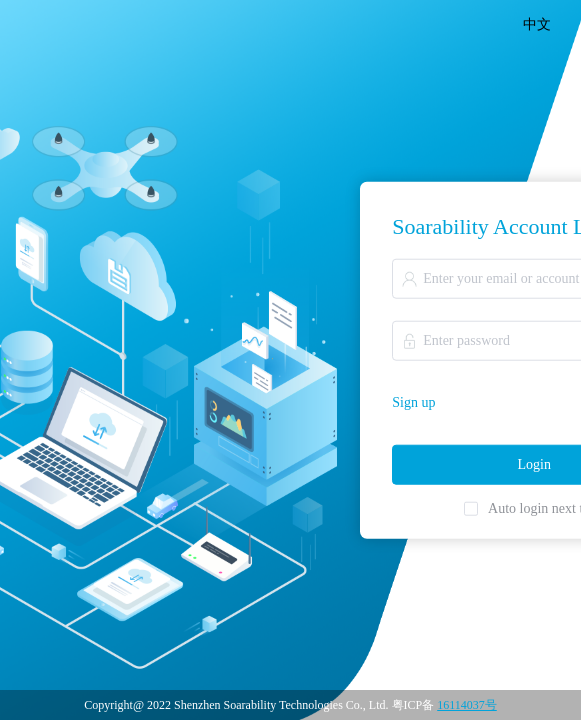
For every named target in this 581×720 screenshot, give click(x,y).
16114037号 (467, 705)
